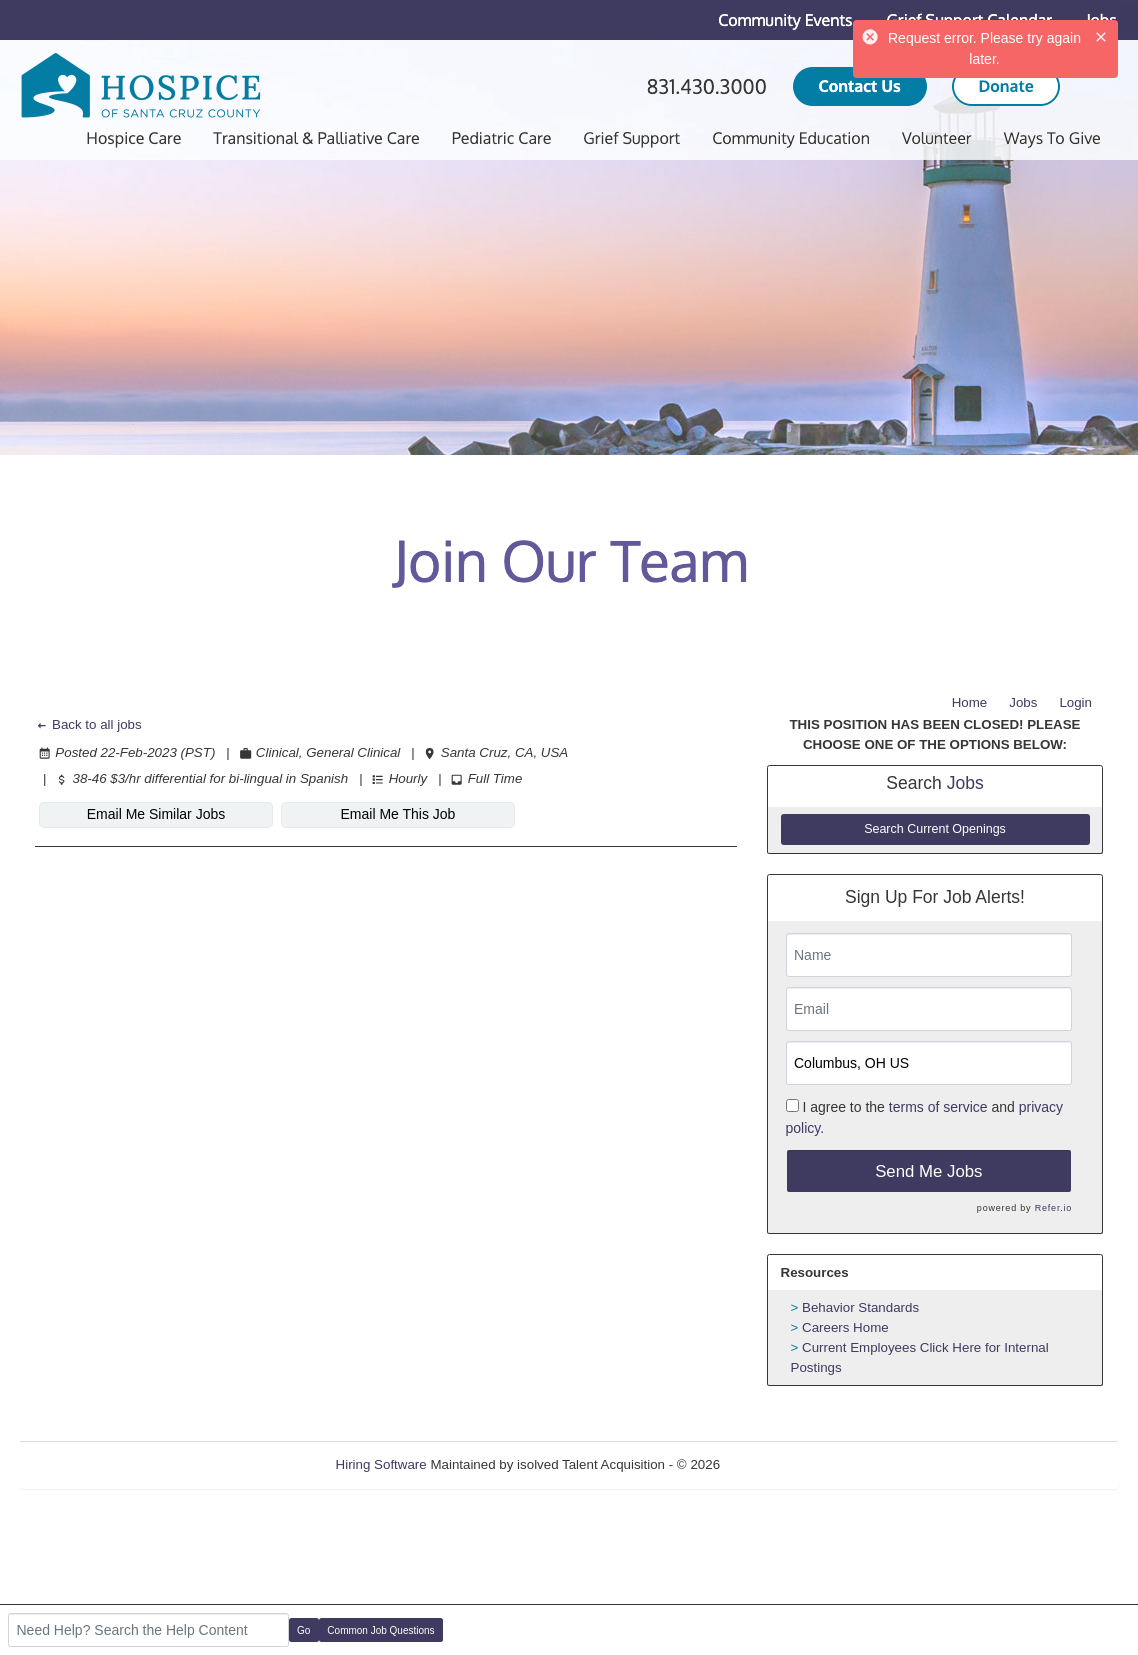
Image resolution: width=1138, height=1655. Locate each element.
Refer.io (1053, 1208)
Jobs (1023, 702)
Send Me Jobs (928, 1171)
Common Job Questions (380, 1630)
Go (303, 1630)
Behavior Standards (860, 1307)
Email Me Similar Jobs (156, 814)
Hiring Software (381, 1464)
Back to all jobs (88, 724)
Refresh (779, 1464)
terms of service (938, 1107)
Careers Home (845, 1327)
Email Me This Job (398, 814)
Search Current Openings (935, 829)
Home (970, 702)
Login (1075, 702)
